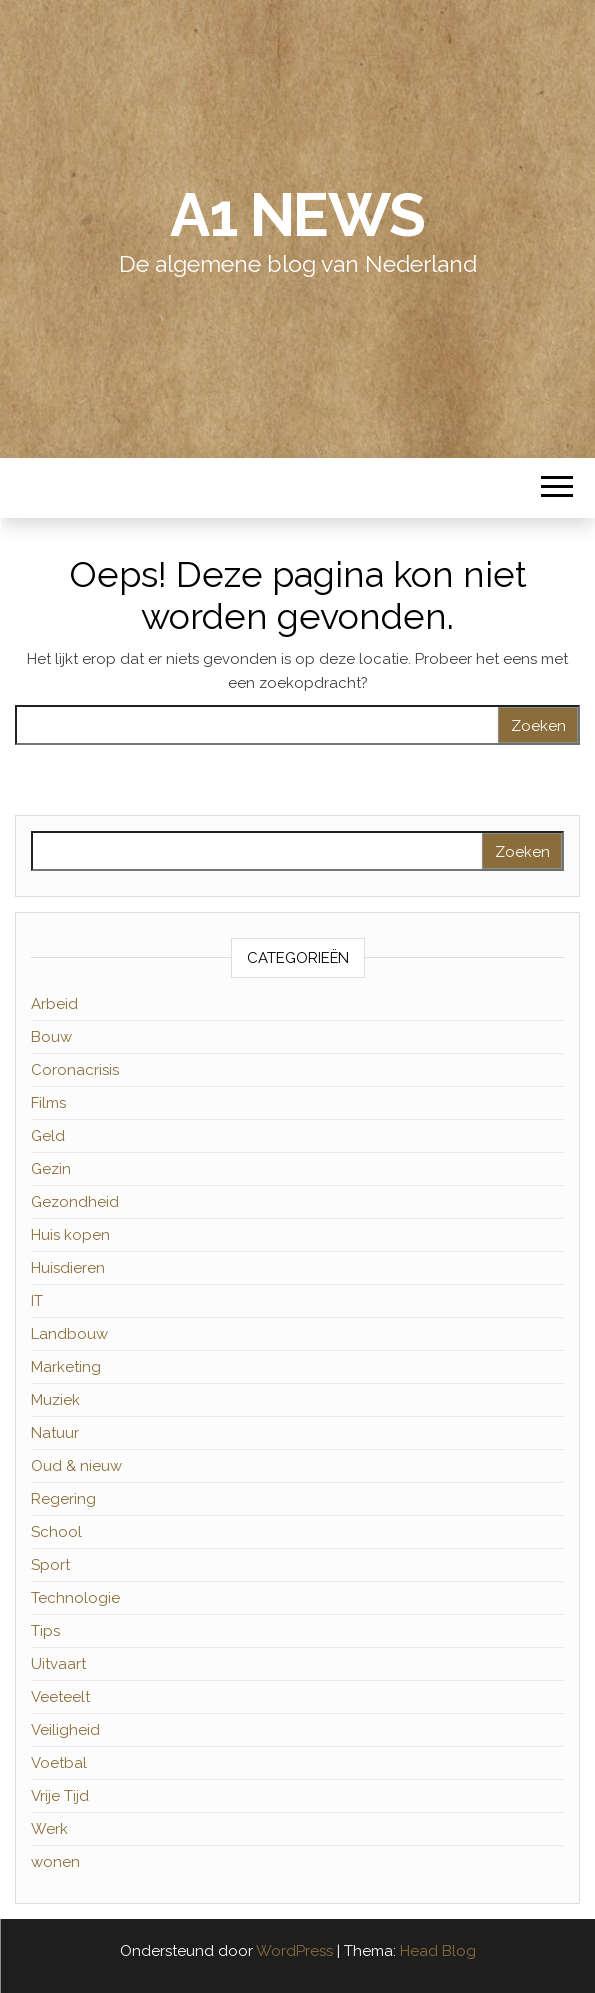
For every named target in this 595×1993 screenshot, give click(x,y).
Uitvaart (58, 1664)
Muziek (55, 1400)
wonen (55, 1862)
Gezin (51, 1169)
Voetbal (59, 1763)
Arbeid (54, 1004)
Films (48, 1103)
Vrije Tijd (60, 1796)
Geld (48, 1136)
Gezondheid (75, 1202)
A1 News (297, 215)
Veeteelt (60, 1697)
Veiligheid (65, 1730)
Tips (45, 1631)
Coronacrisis (75, 1070)
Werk (49, 1829)
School (56, 1532)
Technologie (75, 1598)
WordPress (294, 1951)
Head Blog (438, 1951)
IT (37, 1301)
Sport (50, 1565)
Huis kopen (70, 1235)
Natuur (55, 1433)
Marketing (66, 1367)
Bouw (51, 1037)
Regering (63, 1499)
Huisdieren (68, 1268)
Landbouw (69, 1334)
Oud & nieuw (76, 1466)
